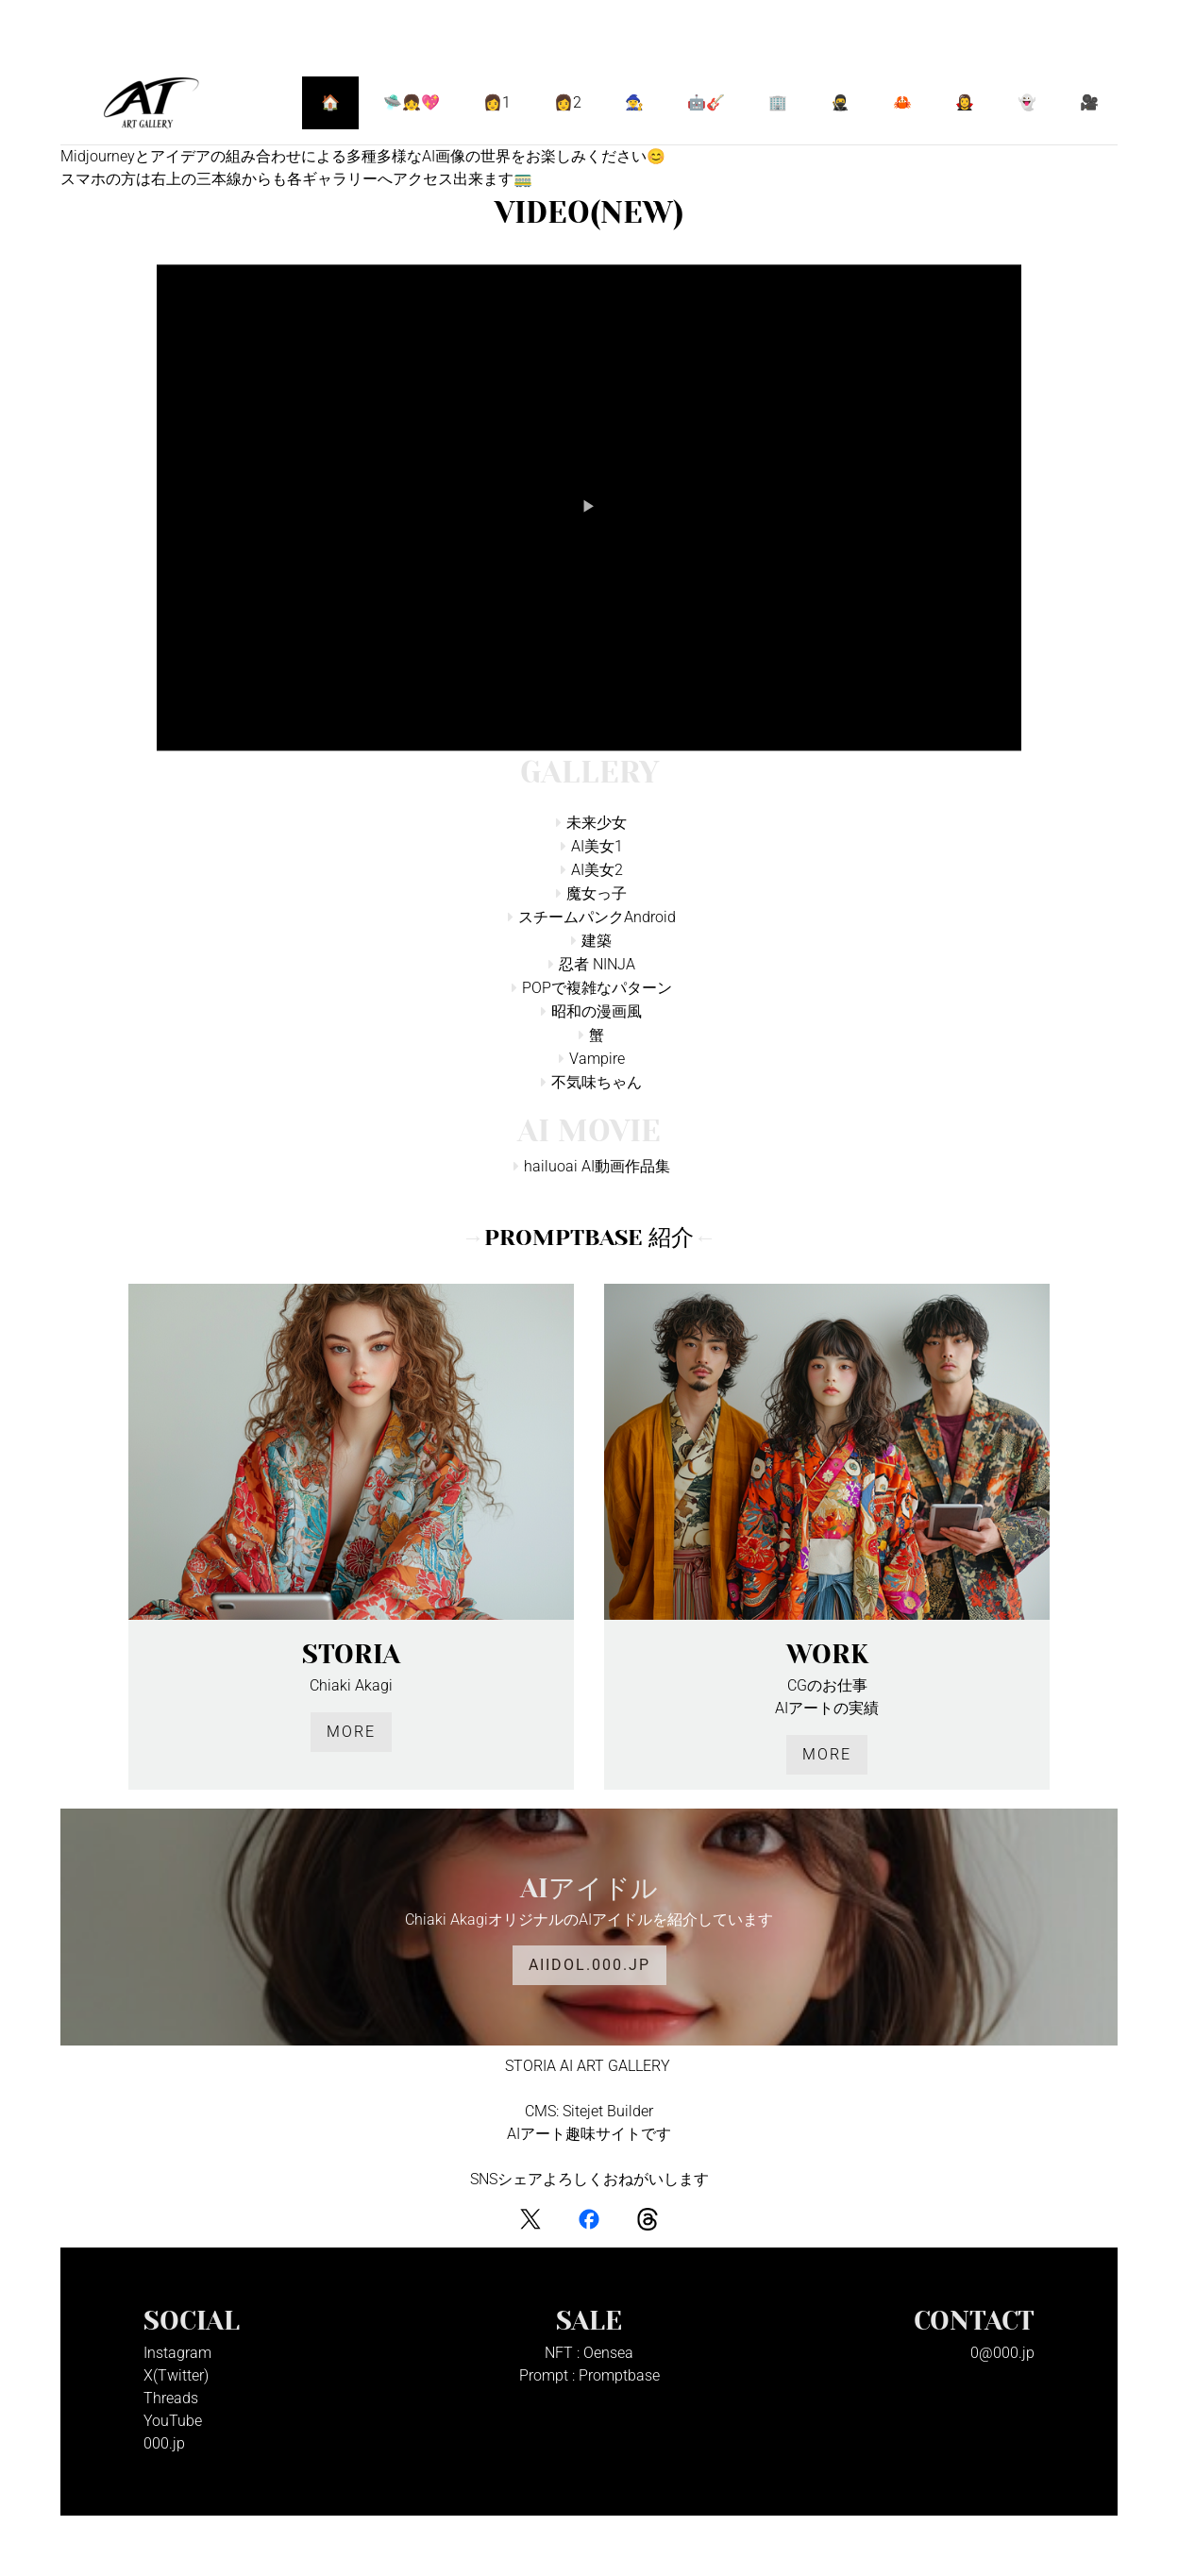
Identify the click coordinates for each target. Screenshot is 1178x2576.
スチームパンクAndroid (597, 917)
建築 (596, 941)
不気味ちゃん (596, 1082)
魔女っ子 (596, 893)
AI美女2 (597, 870)
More (351, 1732)
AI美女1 (597, 846)
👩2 (567, 102)
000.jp (164, 2443)
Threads (170, 2398)
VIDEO (589, 212)
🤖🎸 (706, 102)
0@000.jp (1002, 2353)
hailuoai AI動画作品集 (597, 1166)
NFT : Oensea (589, 2353)
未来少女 (596, 823)
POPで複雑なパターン (597, 988)
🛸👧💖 (411, 102)
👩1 (497, 102)
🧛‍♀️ (964, 102)
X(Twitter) (176, 2375)
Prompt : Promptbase (589, 2375)
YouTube (172, 2421)
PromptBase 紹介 (589, 1237)
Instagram (177, 2353)
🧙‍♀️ (634, 102)
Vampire (597, 1059)
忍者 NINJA (597, 964)
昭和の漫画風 (596, 1011)
